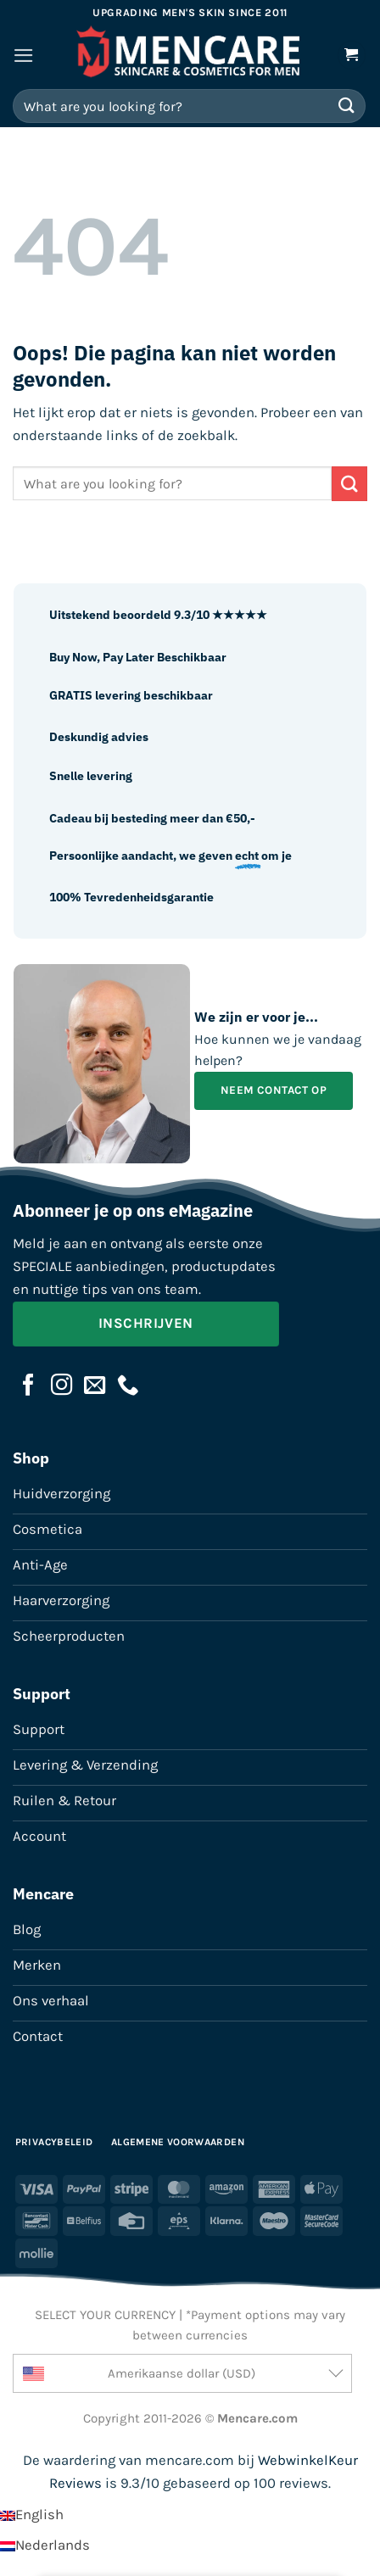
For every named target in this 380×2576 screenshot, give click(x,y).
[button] (24, 55)
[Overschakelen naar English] (32, 2514)
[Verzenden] (347, 105)
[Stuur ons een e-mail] (95, 1386)
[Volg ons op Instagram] (62, 1386)
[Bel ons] (128, 1386)
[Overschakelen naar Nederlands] (45, 2545)
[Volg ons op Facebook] (29, 1386)
